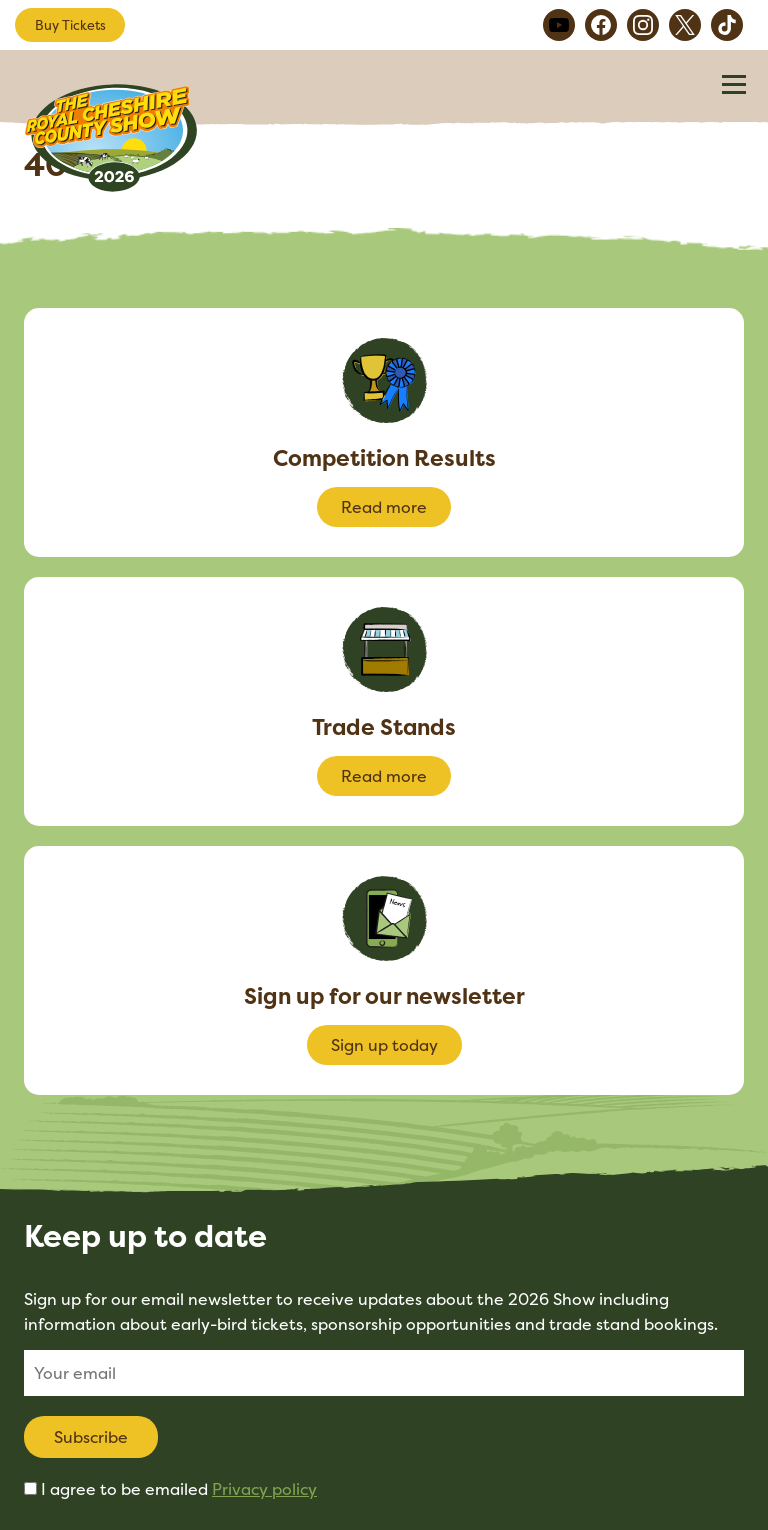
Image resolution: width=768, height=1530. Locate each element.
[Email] (384, 1373)
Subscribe (91, 1437)
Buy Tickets (70, 25)
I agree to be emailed (179, 1489)
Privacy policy (264, 1489)
